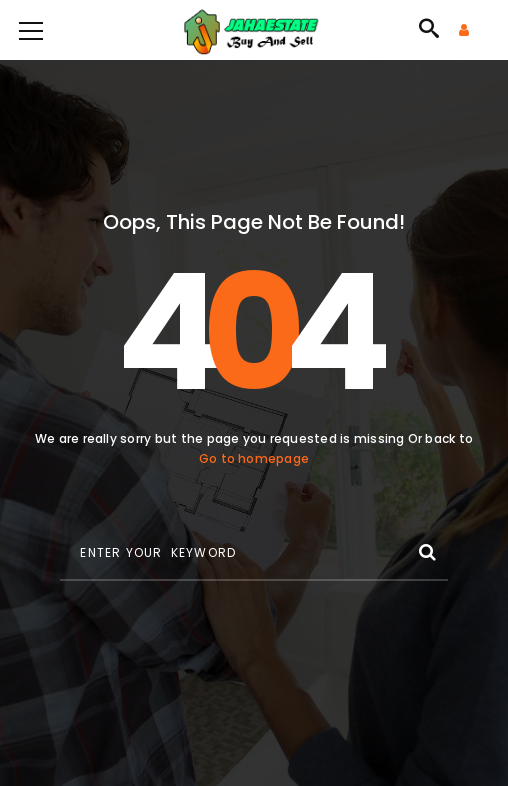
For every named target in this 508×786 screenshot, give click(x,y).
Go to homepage (254, 458)
